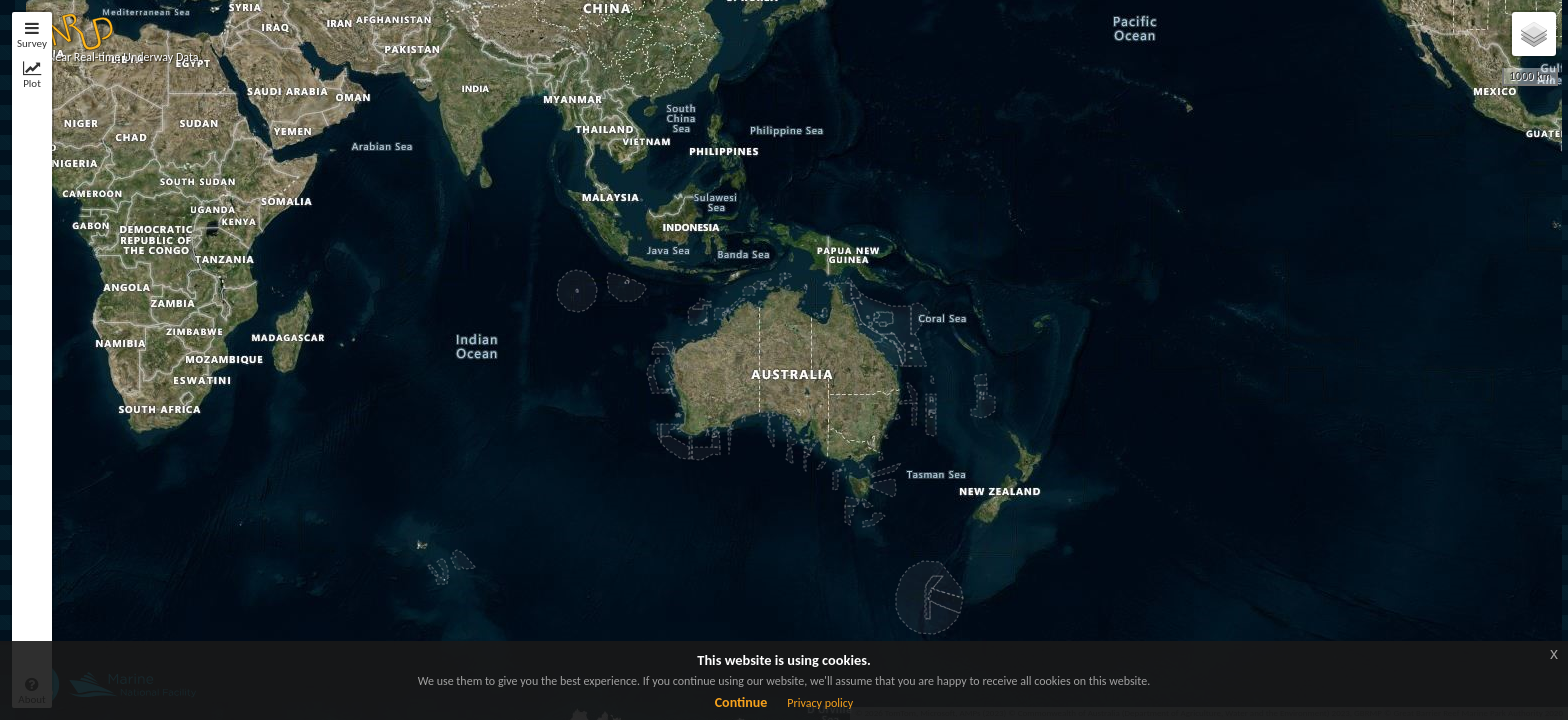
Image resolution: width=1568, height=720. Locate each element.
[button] (77, 27)
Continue (741, 702)
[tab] (32, 40)
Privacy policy (820, 703)
